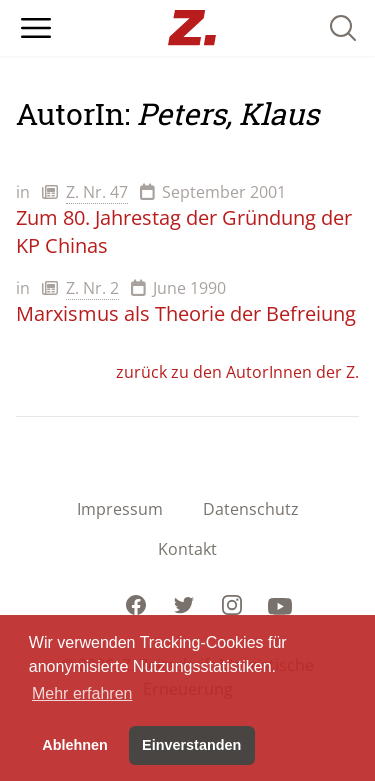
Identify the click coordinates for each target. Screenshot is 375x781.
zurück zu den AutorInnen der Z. (237, 372)
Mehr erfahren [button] (82, 693)
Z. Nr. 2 (92, 288)
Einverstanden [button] (191, 745)
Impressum (120, 509)
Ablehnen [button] (75, 745)
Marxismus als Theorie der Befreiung (186, 313)
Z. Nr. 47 (97, 192)
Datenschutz (251, 509)
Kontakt (187, 549)
